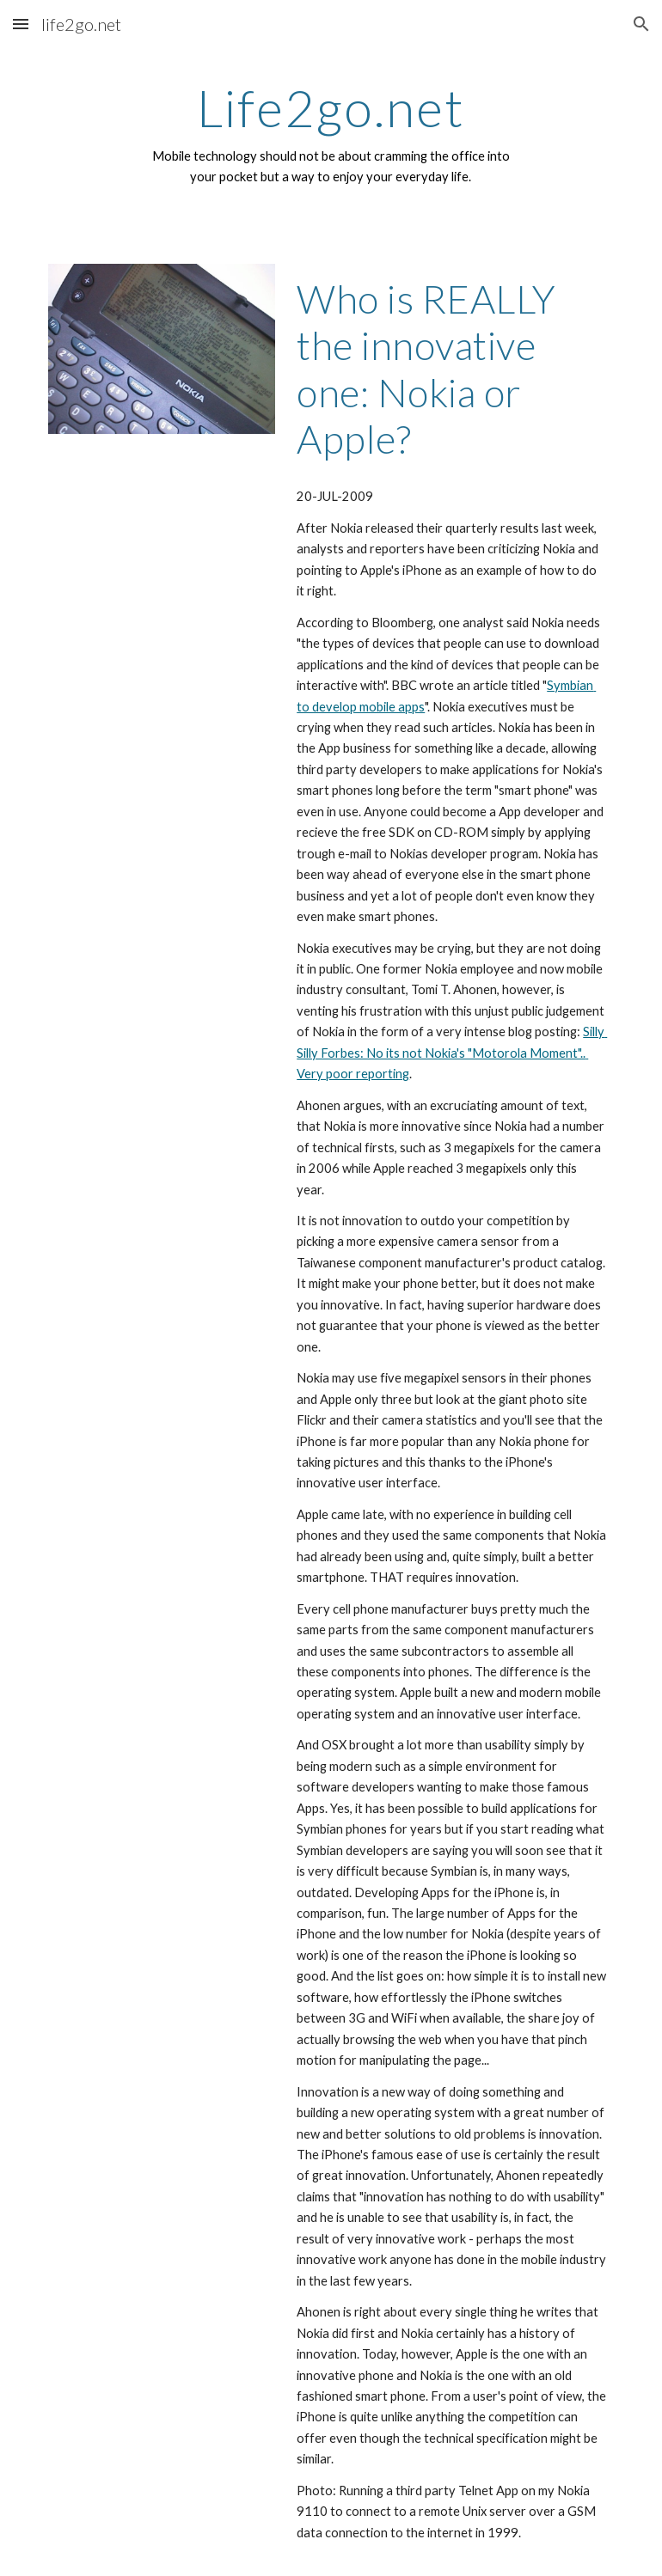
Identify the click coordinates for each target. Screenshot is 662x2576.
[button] (20, 23)
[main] (331, 133)
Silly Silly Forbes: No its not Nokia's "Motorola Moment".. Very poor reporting (452, 1052)
